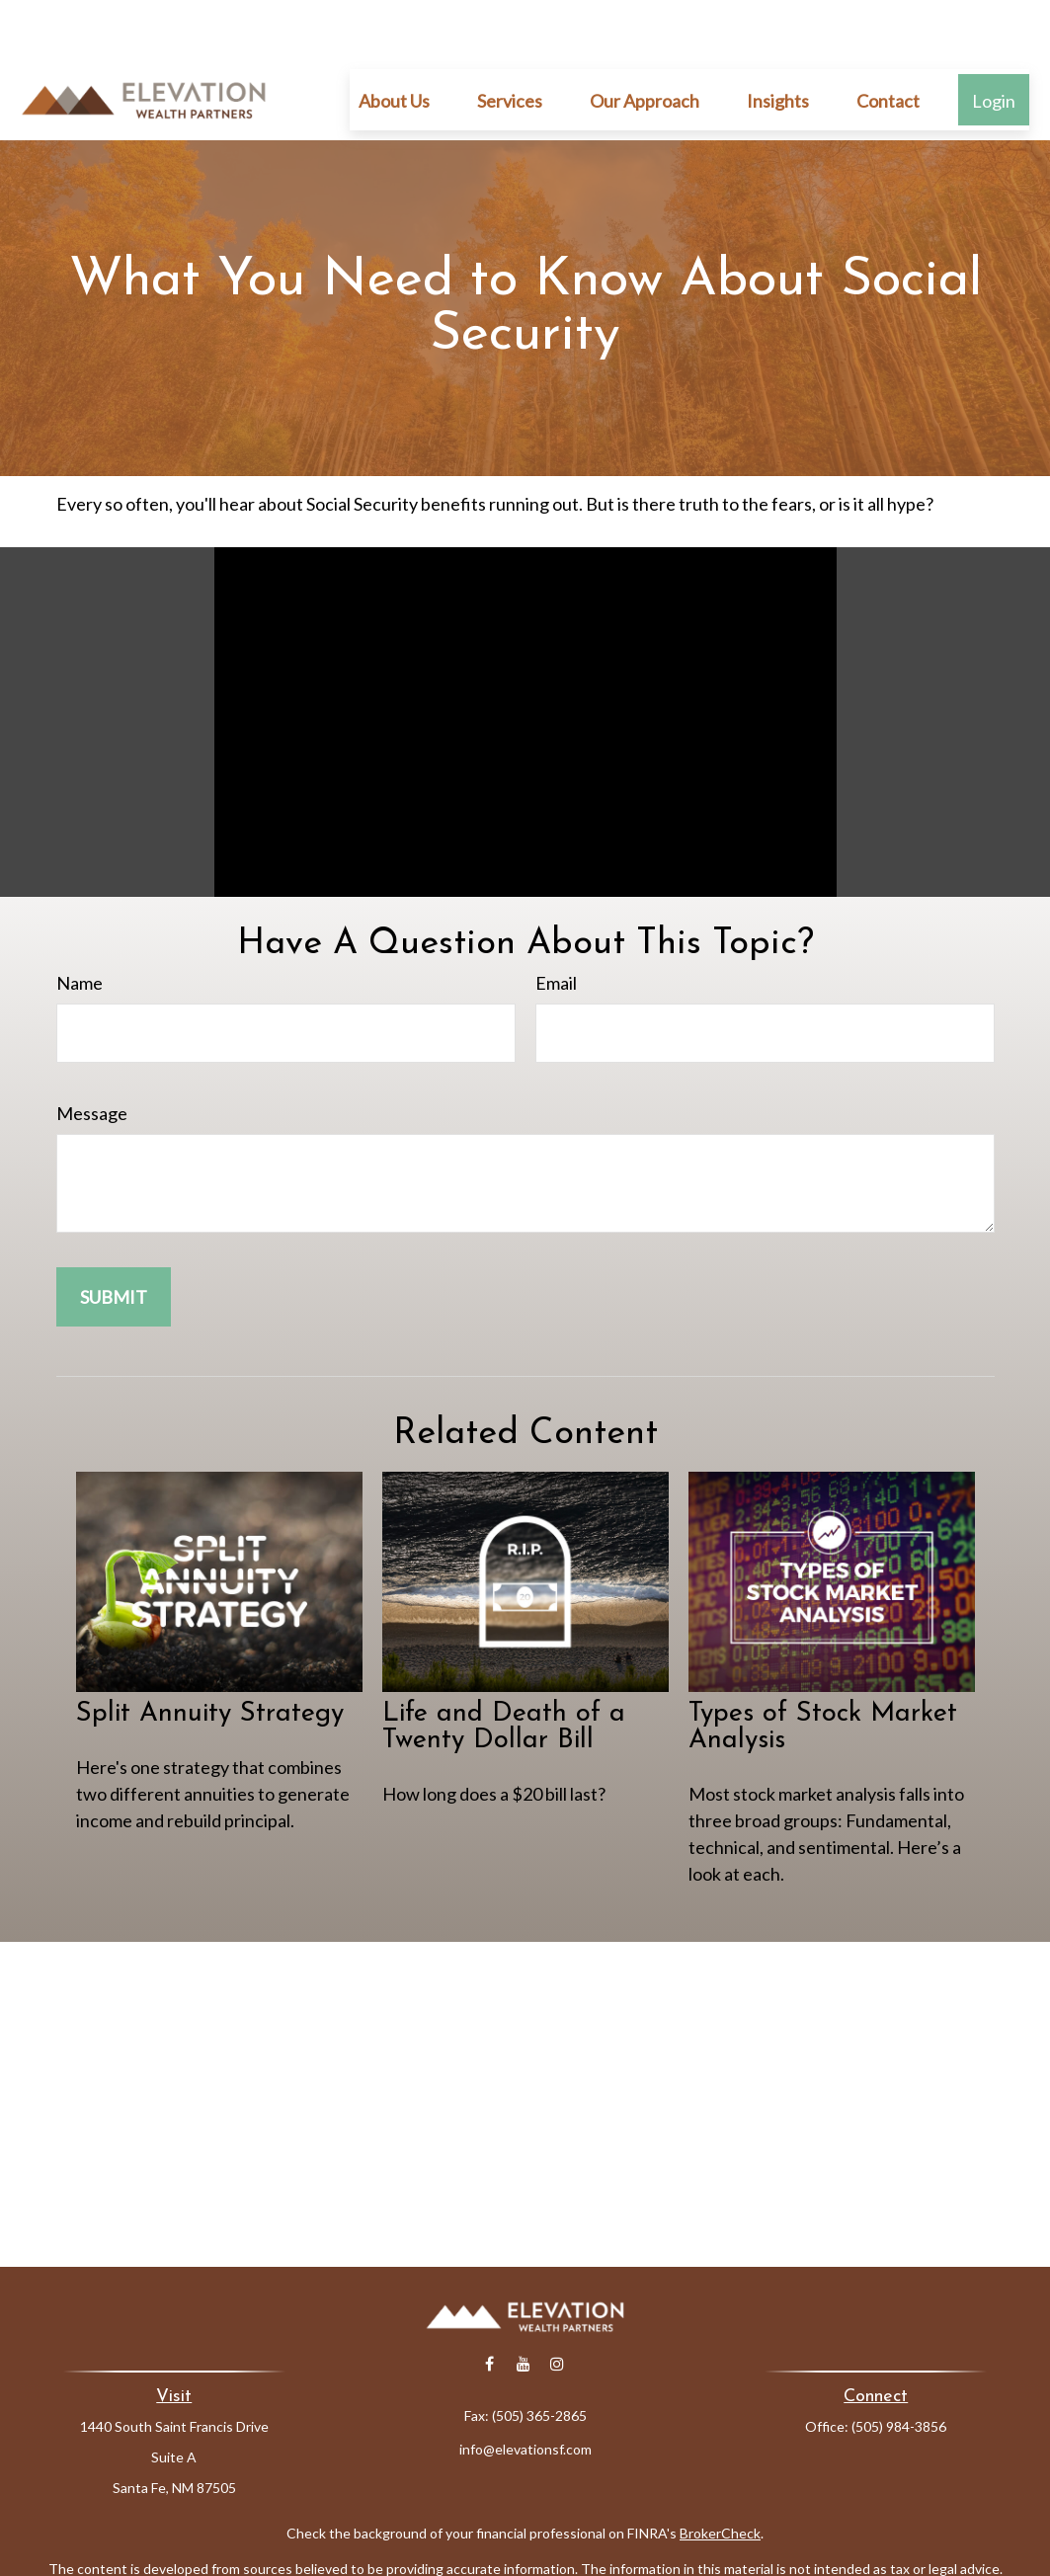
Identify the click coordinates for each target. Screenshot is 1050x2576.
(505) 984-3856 (898, 2367)
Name (79, 923)
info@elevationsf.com (525, 2389)
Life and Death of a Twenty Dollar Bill (503, 1668)
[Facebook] (489, 2305)
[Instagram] (556, 2305)
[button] (394, 40)
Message (91, 1054)
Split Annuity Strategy (210, 1655)
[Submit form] (113, 1237)
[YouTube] (523, 2305)
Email (556, 923)
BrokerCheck (720, 2473)
